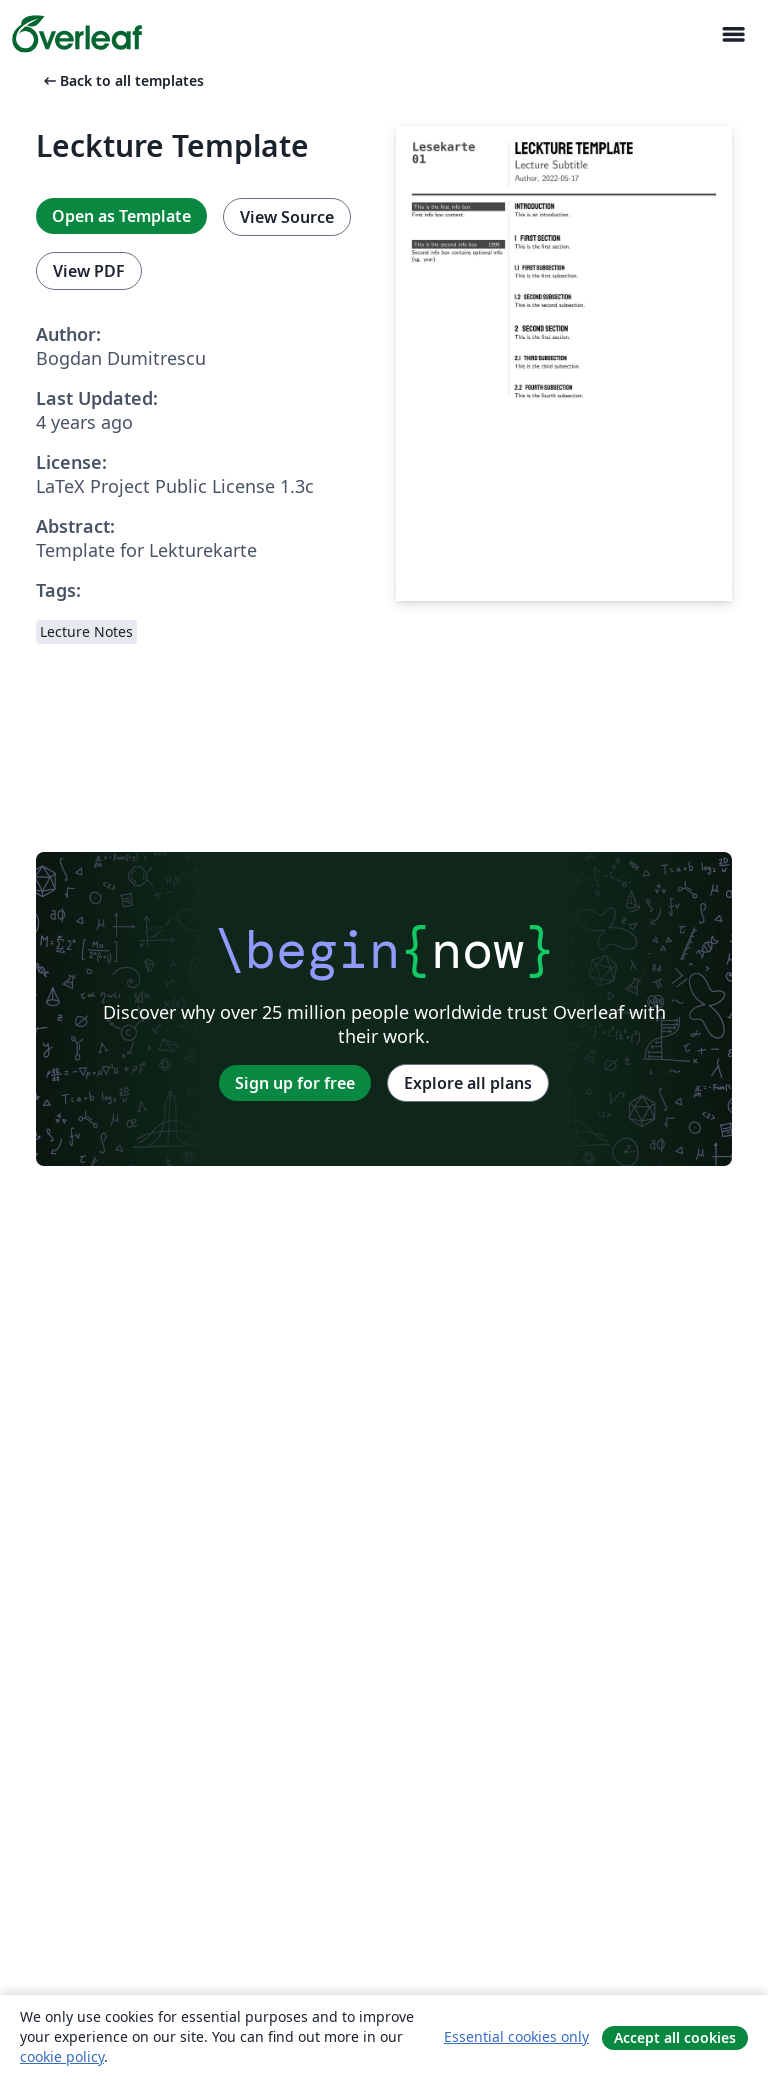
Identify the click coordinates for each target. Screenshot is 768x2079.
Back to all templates (122, 80)
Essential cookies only (516, 2036)
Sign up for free (295, 1083)
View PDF (89, 271)
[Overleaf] (77, 34)
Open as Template (121, 216)
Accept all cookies (675, 2037)
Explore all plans (468, 1083)
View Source (287, 217)
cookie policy (62, 2056)
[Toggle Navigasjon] (733, 34)
